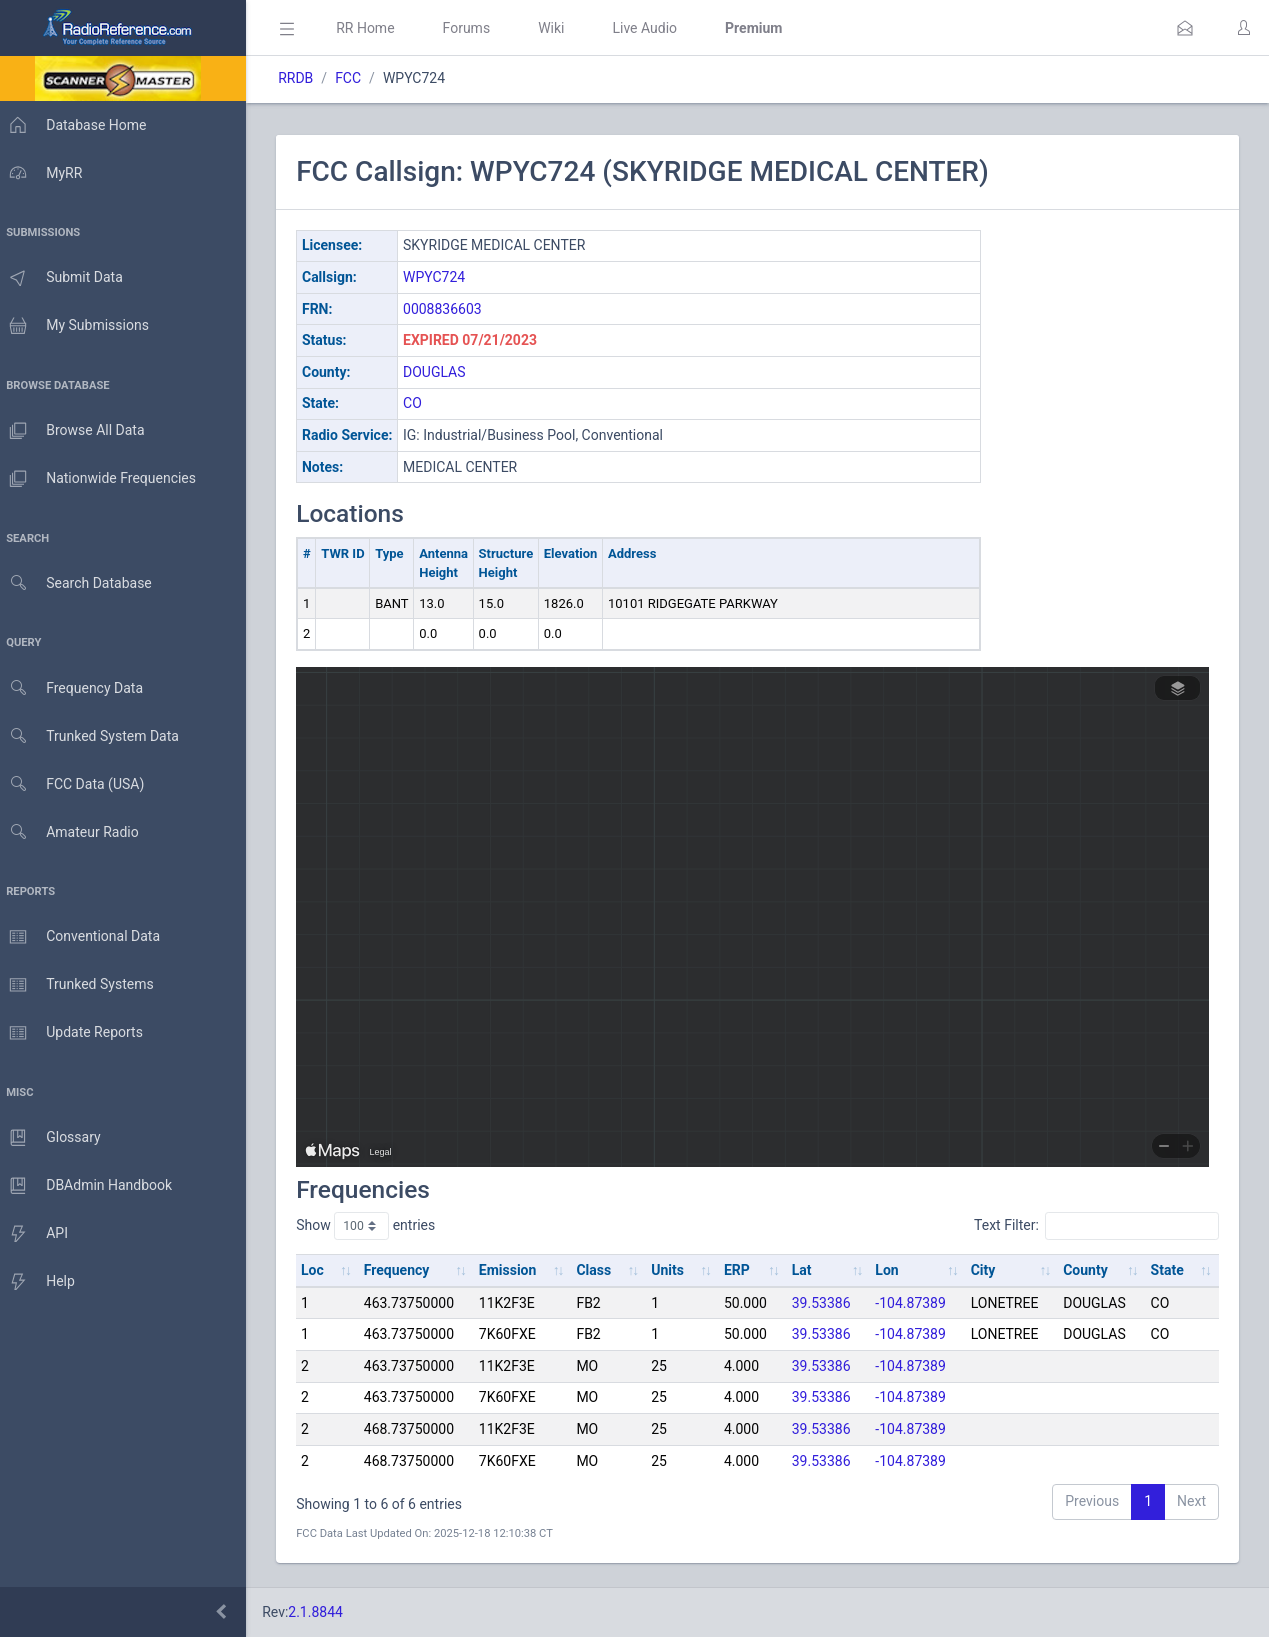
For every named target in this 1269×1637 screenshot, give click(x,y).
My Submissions (79, 326)
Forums (476, 28)
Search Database (81, 583)
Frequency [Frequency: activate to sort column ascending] (406, 1270)
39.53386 (825, 1303)
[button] (1185, 28)
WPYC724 (444, 277)
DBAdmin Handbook (91, 1186)
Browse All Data (77, 431)
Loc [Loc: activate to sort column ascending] (322, 1270)
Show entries (375, 1226)
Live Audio (654, 28)
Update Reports (76, 1033)
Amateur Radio (74, 832)
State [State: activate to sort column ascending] (1167, 1270)
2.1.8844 (325, 1612)
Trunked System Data (94, 736)
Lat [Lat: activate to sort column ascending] (806, 1270)
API (39, 1234)
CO (422, 403)
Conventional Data (85, 937)
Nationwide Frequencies (103, 479)
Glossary (55, 1138)
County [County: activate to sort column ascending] (1087, 1270)
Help (42, 1282)
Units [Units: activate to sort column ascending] (673, 1270)
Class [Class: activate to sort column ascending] (601, 1270)
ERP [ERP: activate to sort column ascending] (742, 1270)
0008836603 (452, 309)
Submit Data (66, 278)
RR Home (375, 28)
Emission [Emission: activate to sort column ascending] (516, 1270)
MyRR (46, 173)
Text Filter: (1096, 1226)
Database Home (78, 125)
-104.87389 (914, 1303)
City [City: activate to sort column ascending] (985, 1270)
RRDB (305, 78)
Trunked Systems (81, 985)
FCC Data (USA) (77, 784)
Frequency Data (76, 688)
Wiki (561, 28)
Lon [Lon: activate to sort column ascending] (890, 1270)
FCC (358, 78)
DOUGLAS (444, 372)
